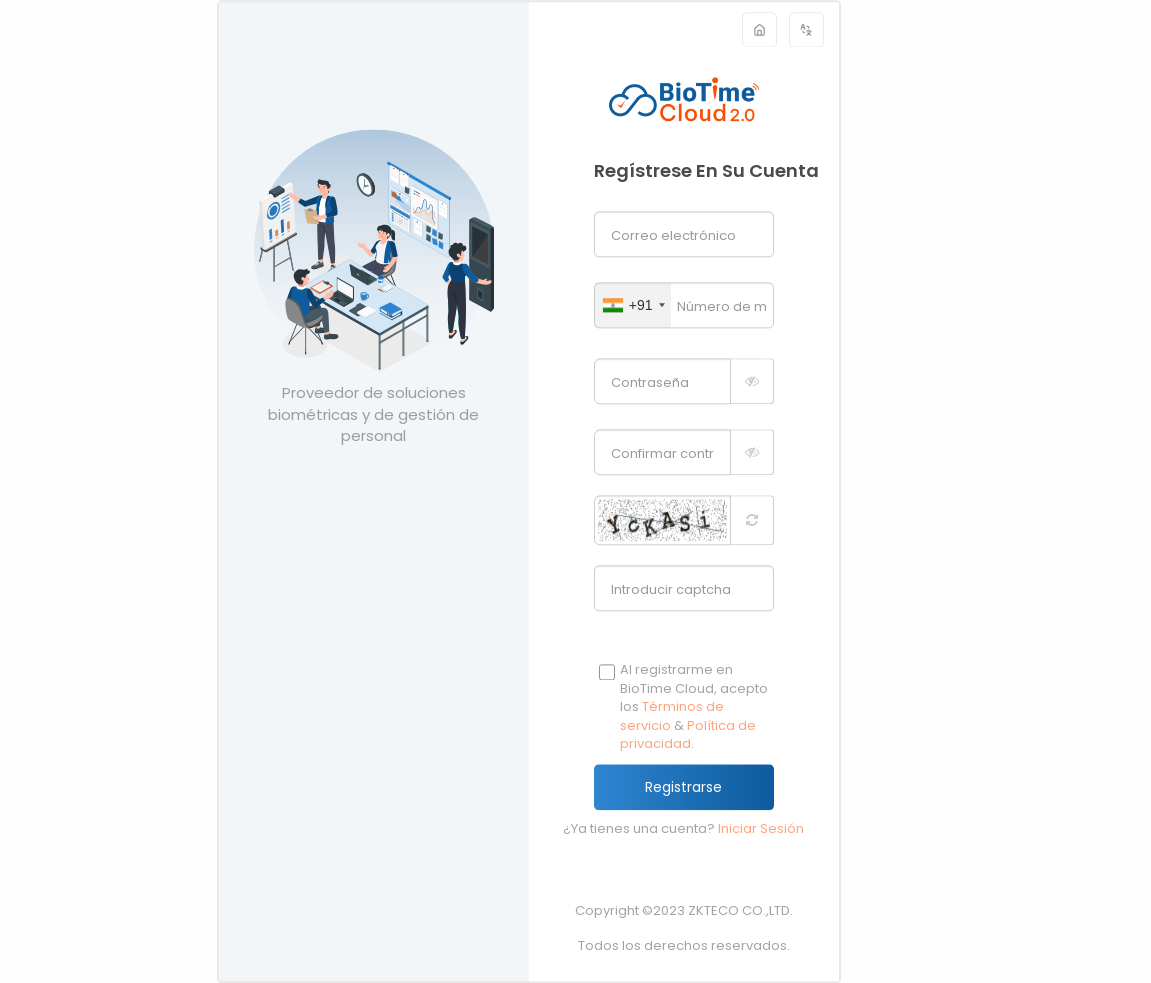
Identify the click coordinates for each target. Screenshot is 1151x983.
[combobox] (633, 305)
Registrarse (683, 787)
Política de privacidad (688, 735)
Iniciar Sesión (761, 828)
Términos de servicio (672, 717)
